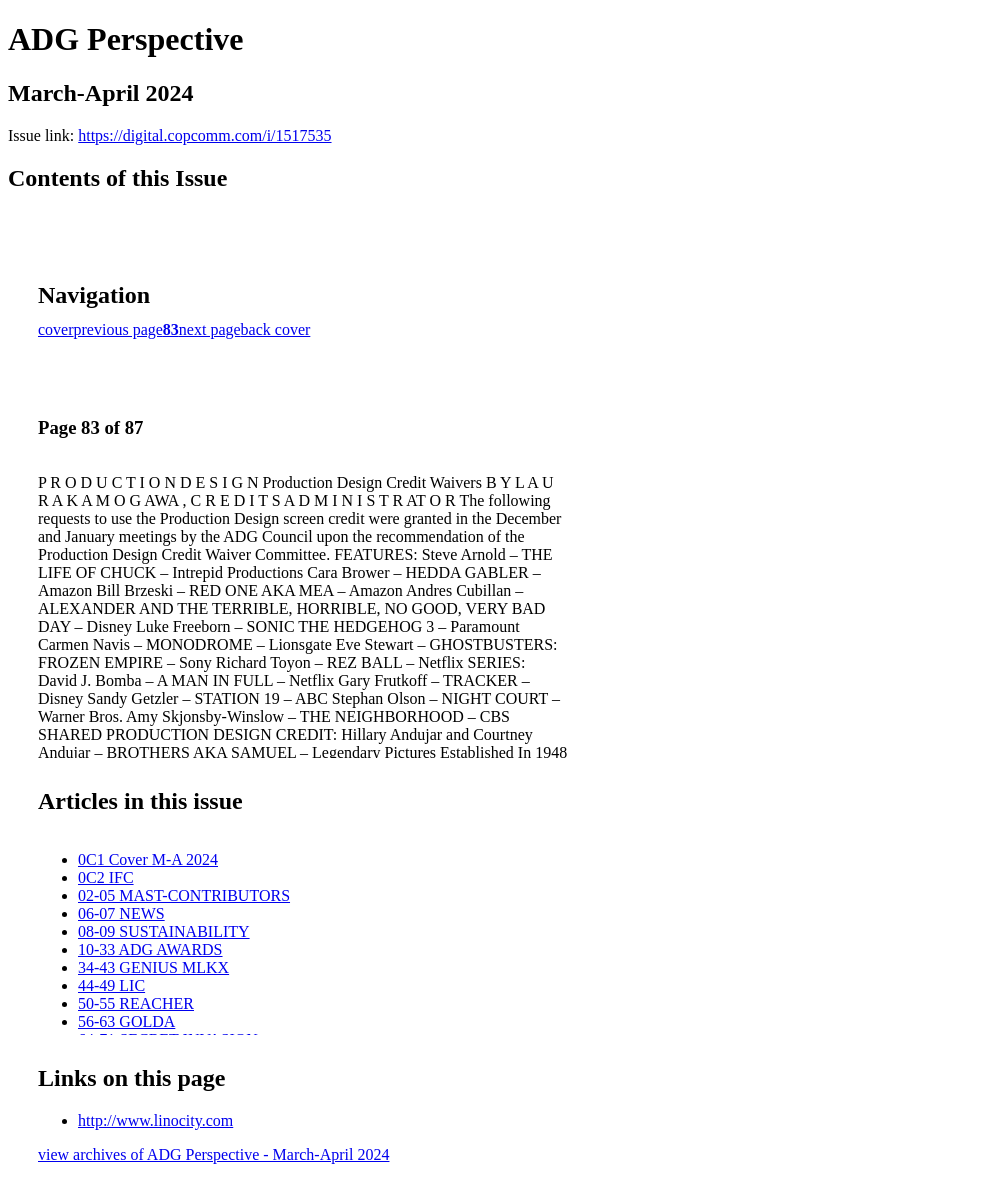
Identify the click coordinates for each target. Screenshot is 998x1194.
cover (56, 329)
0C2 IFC (106, 877)
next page (210, 329)
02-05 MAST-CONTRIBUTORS (184, 895)
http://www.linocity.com (155, 1120)
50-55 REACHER (136, 1003)
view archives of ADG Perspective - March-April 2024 (213, 1154)
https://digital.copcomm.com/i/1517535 (204, 135)
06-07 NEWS (121, 913)
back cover (276, 329)
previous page (118, 329)
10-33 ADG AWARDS (150, 949)
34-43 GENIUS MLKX (153, 967)
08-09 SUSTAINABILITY (164, 931)
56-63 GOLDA (126, 1021)
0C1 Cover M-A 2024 (148, 859)
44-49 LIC (111, 985)
